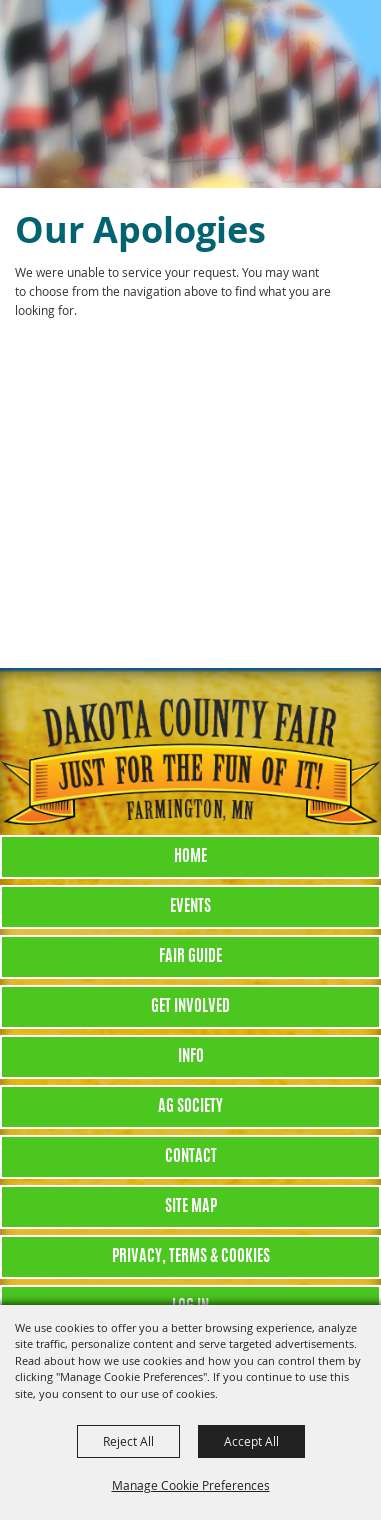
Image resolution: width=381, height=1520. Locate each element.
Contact (191, 1157)
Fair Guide (190, 957)
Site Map (191, 1207)
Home (190, 857)
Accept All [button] (251, 1441)
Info (191, 1057)
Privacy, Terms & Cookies (191, 1257)
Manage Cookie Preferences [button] (191, 1485)
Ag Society (190, 1107)
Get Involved (190, 1007)
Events (190, 907)
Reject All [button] (128, 1441)
